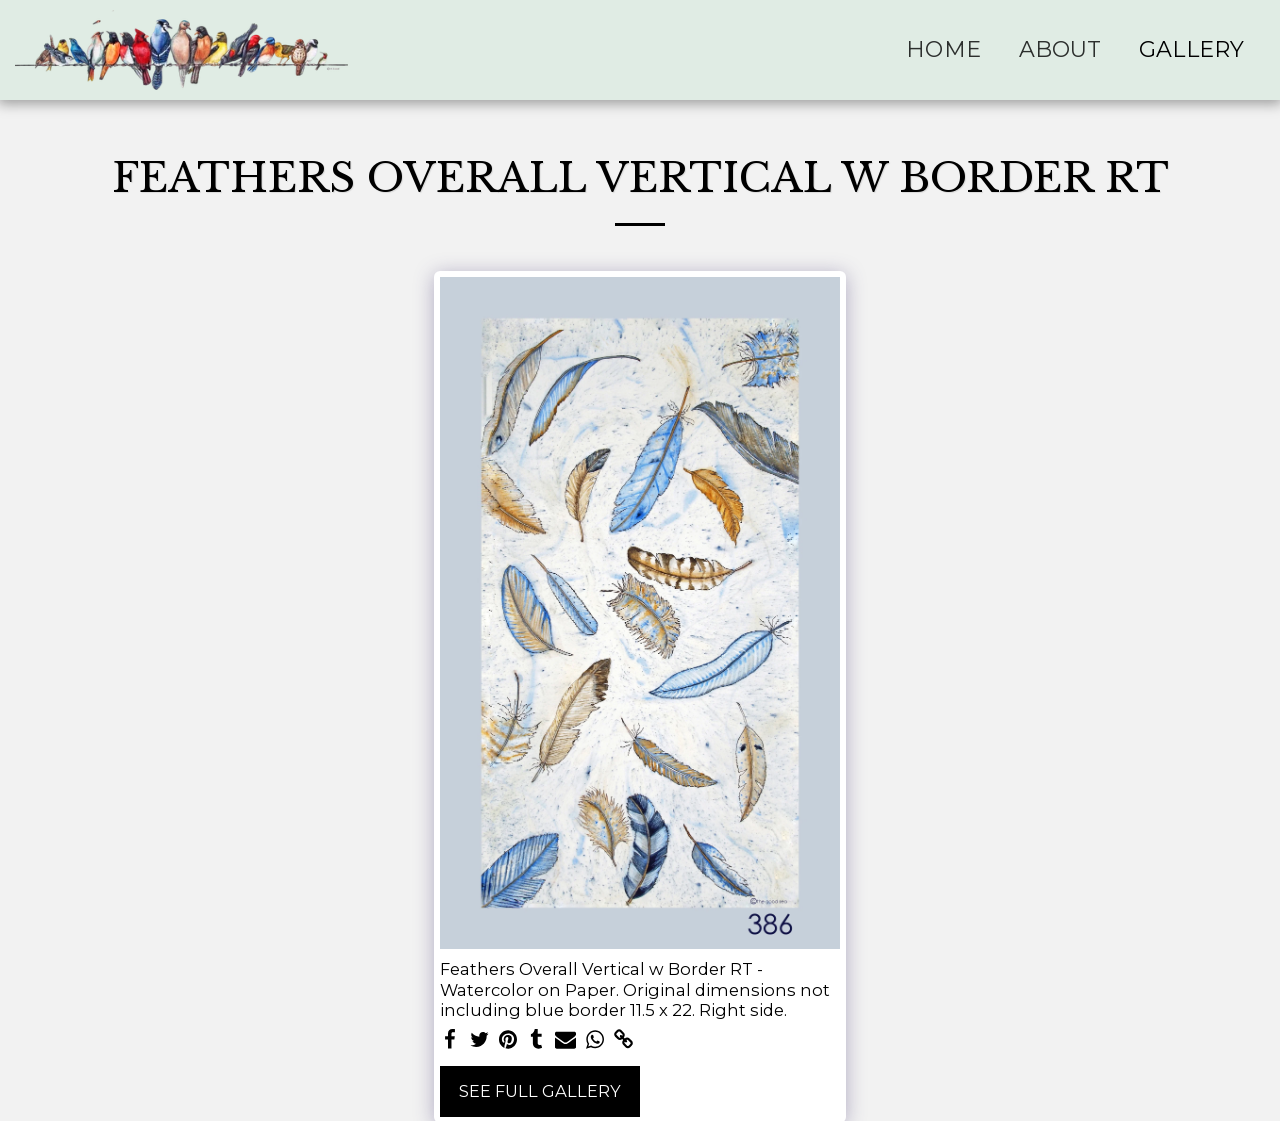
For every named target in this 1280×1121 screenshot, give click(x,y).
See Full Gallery (540, 1091)
